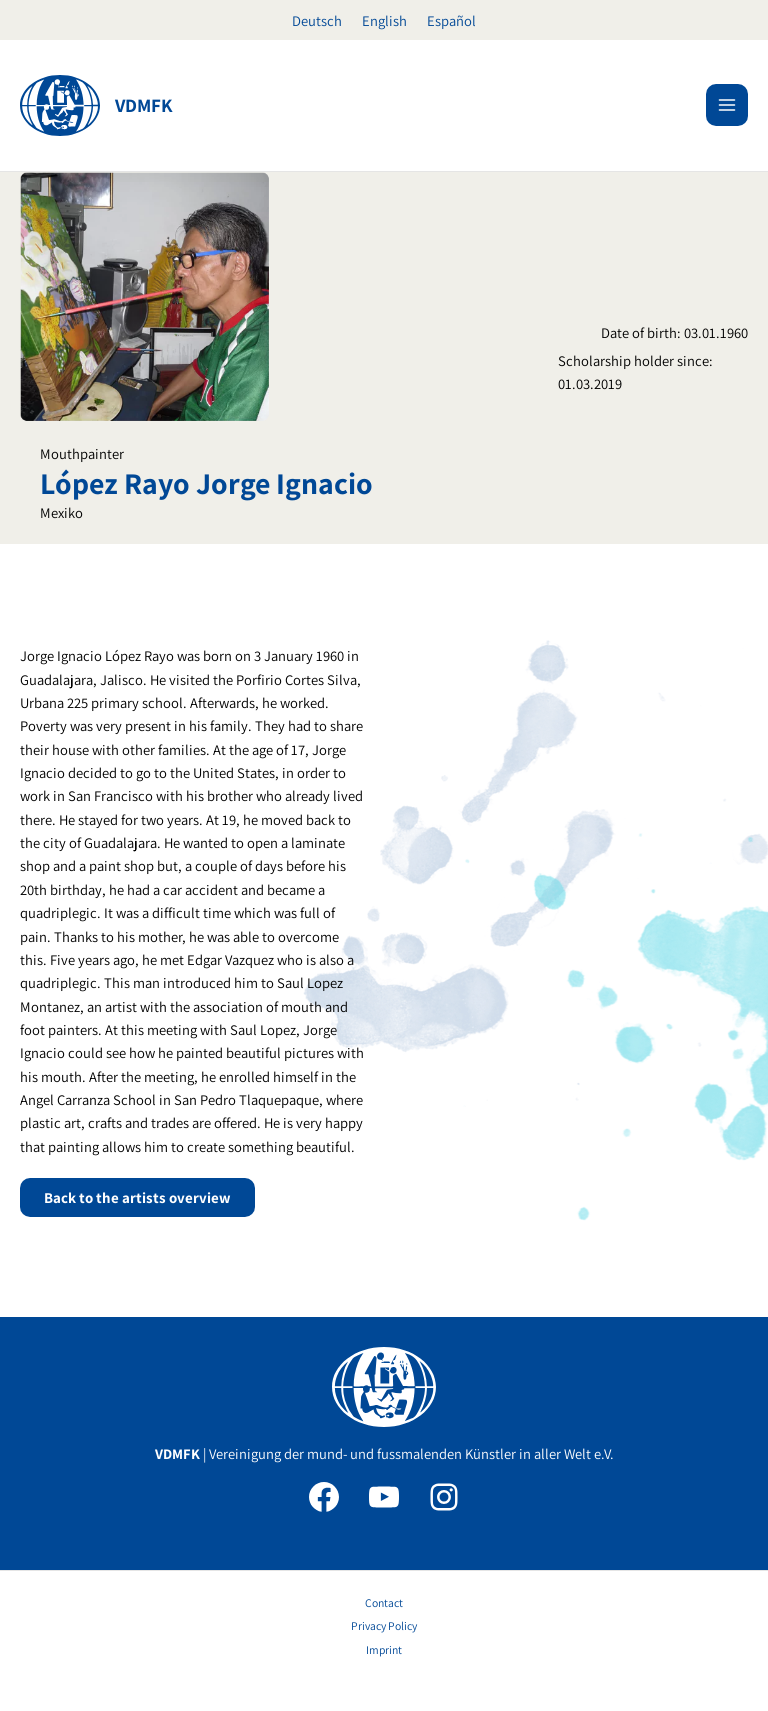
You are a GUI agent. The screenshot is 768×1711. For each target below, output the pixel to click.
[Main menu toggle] (727, 105)
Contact (384, 1602)
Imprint (384, 1649)
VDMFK (144, 105)
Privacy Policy (384, 1625)
